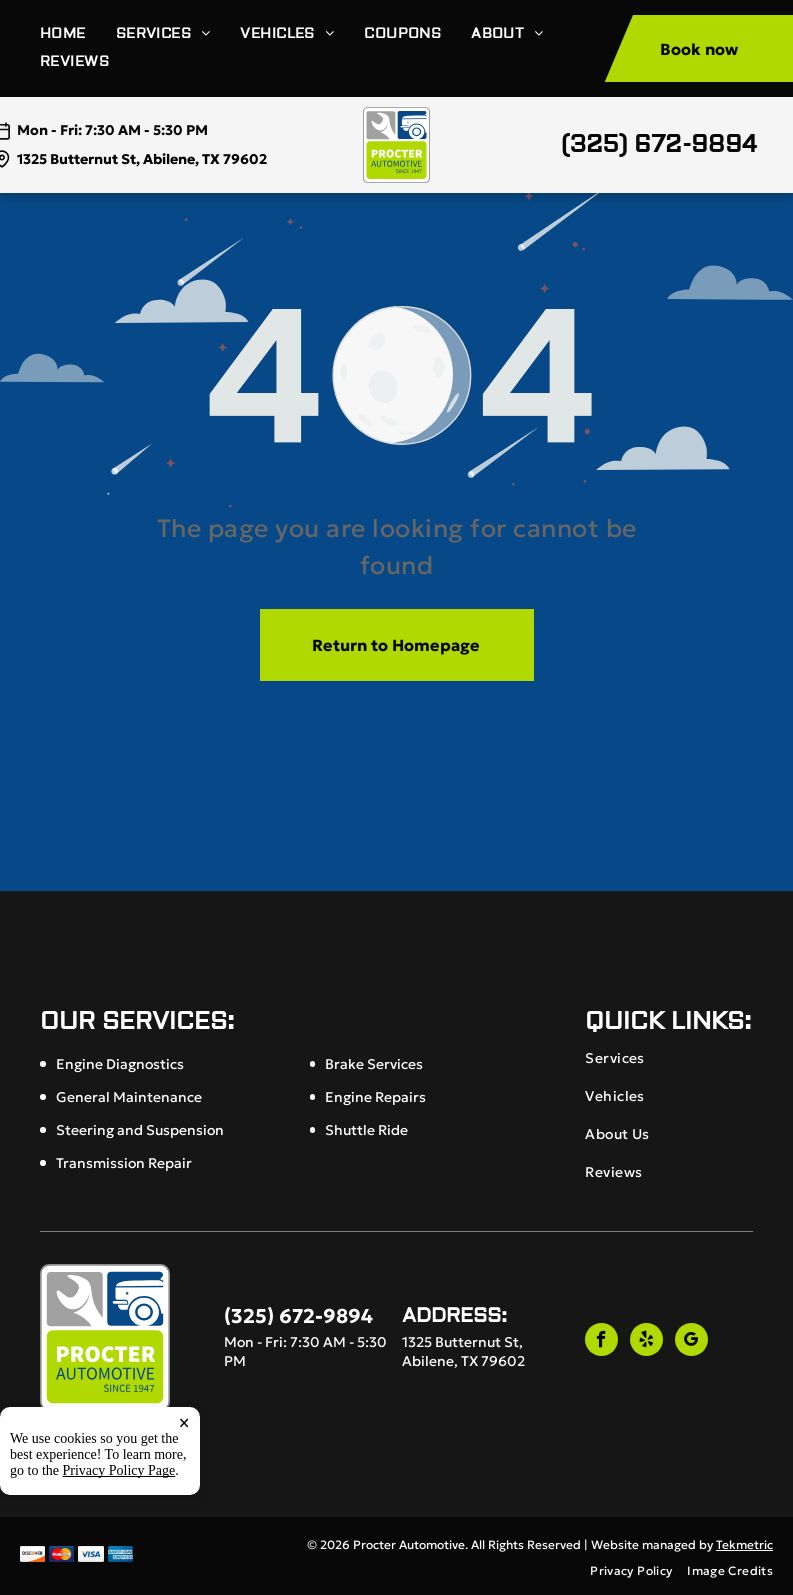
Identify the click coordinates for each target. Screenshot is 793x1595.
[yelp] (646, 1342)
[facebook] (601, 1342)
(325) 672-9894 (659, 144)
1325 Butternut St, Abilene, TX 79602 (142, 159)
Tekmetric (744, 1544)
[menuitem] (78, 34)
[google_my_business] (691, 1342)
